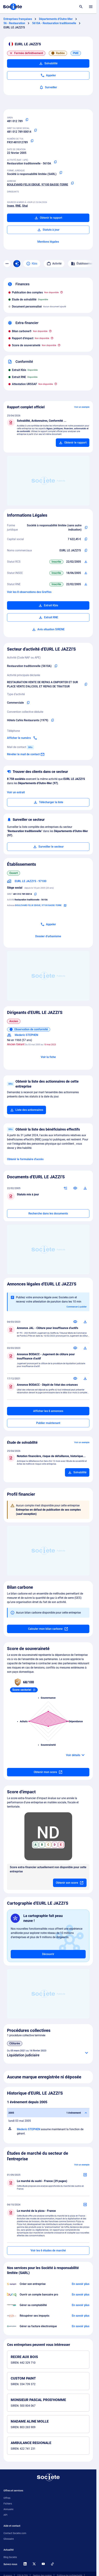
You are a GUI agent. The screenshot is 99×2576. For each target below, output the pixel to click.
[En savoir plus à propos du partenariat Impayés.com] (80, 2316)
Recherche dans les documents (48, 1213)
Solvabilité (48, 63)
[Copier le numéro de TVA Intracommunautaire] (31, 140)
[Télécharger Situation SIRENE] (85, 573)
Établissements (83, 263)
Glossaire (9, 2538)
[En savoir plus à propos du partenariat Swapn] (80, 2284)
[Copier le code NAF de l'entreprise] (55, 666)
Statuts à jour (48, 230)
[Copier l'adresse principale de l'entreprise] (72, 183)
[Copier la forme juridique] (60, 172)
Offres (7, 2498)
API (5, 2514)
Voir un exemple (81, 407)
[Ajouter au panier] (72, 442)
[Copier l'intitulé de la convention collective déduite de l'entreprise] (52, 720)
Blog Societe (10, 2557)
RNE (18, 205)
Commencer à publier (77, 1307)
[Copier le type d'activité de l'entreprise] (28, 702)
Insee (10, 205)
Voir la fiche (48, 1057)
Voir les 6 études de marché (48, 2250)
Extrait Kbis (48, 605)
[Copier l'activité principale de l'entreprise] (85, 684)
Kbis (31, 263)
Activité (54, 263)
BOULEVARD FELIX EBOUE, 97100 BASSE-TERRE (37, 184)
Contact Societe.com (15, 2533)
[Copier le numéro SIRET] (35, 130)
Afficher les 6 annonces (48, 1411)
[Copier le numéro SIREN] (26, 119)
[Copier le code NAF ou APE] (55, 162)
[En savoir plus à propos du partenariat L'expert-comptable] (80, 2305)
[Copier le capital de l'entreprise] (85, 539)
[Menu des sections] (7, 263)
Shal (25, 205)
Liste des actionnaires (26, 1110)
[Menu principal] (91, 7)
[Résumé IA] (65, 1188)
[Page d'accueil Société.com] (12, 6)
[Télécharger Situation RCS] (85, 561)
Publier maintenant (48, 1423)
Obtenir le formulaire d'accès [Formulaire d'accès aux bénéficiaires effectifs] (25, 1159)
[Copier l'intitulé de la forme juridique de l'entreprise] (86, 527)
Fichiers (8, 2503)
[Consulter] (75, 1188)
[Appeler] (48, 75)
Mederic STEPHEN (28, 2129)
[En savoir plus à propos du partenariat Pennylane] (80, 2326)
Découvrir (48, 1954)
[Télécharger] (85, 1188)
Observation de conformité (28, 1029)
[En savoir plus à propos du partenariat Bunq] (80, 2294)
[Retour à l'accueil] (48, 2477)
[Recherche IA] (16, 263)
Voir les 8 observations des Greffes (29, 592)
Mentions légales (48, 241)
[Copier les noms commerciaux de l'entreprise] (85, 550)
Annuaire (8, 2509)
